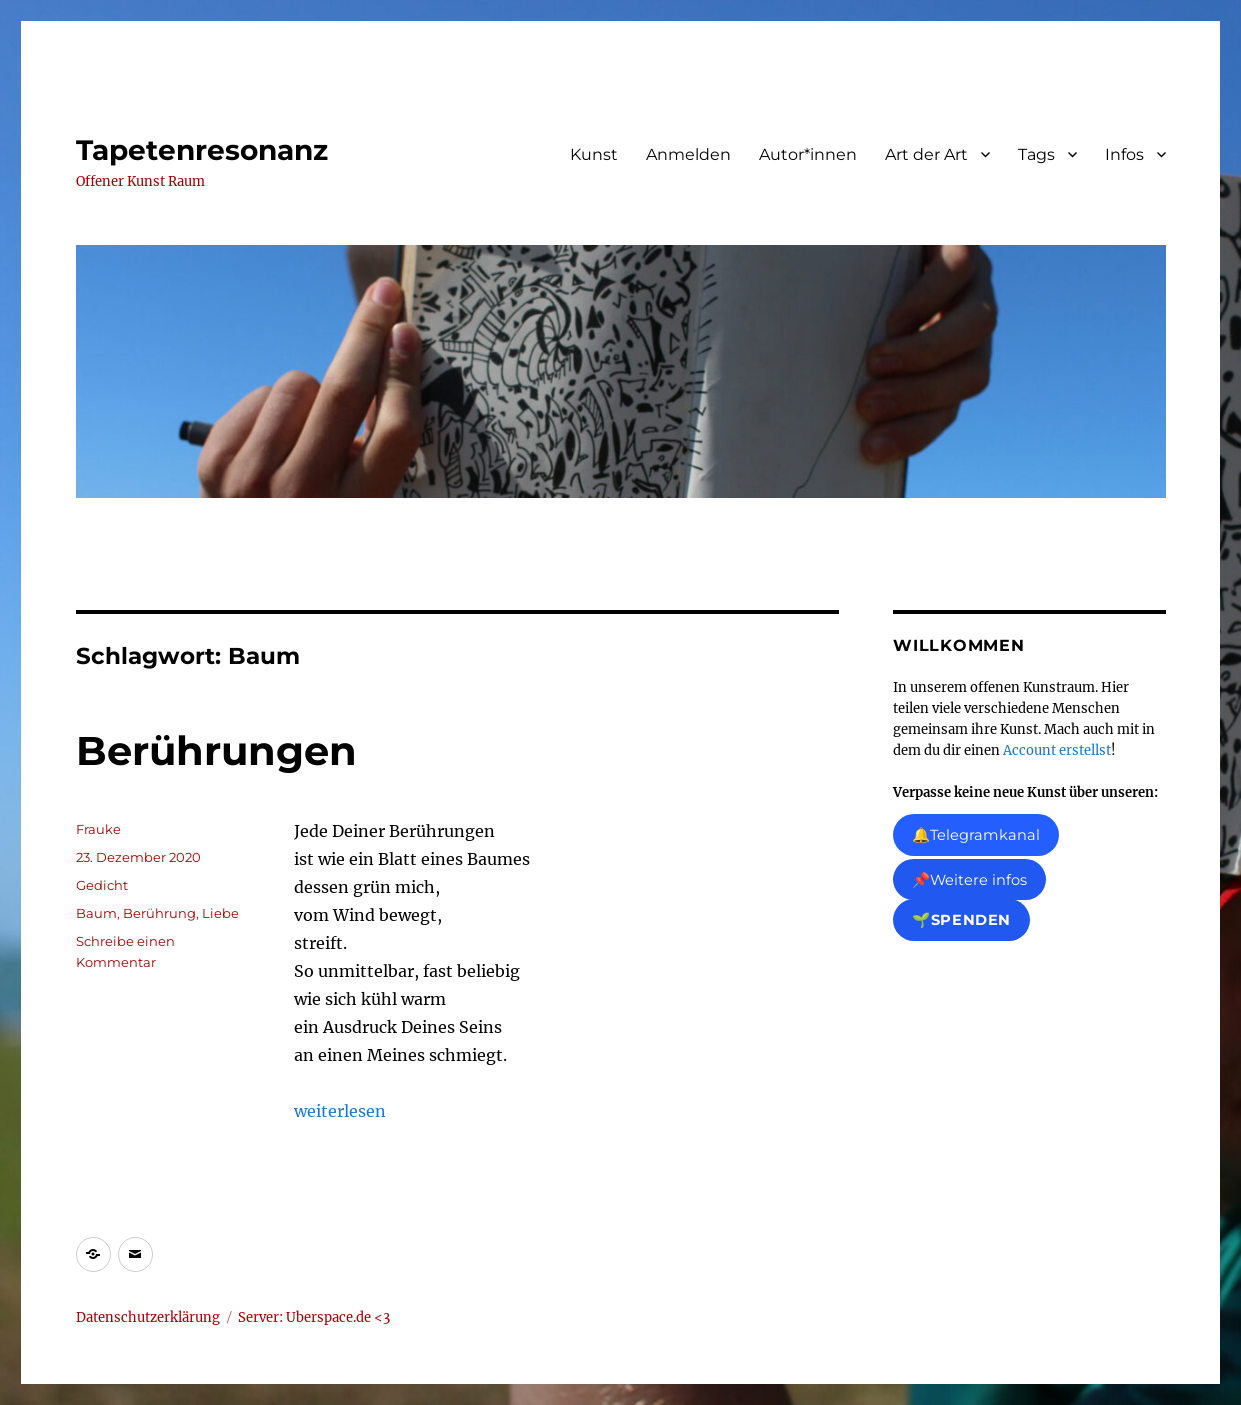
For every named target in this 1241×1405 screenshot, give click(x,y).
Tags (1036, 154)
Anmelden (688, 154)
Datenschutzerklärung (148, 1317)
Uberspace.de (330, 1317)
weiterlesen (340, 1111)
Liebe (220, 913)
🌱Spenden (961, 921)
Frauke (98, 829)
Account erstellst (1057, 750)
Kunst (594, 154)
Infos (1124, 154)
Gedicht (102, 885)
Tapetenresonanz (202, 150)
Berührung (159, 913)
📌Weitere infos (969, 880)
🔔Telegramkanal (976, 835)
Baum (96, 913)
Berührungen (216, 750)
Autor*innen (808, 154)
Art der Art (926, 154)
